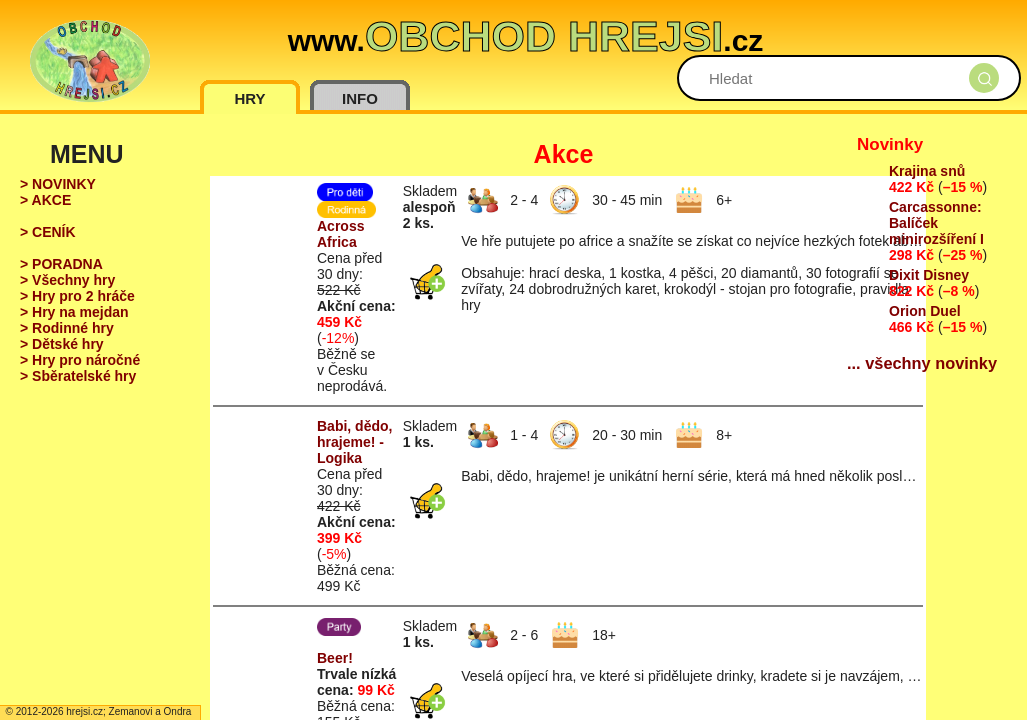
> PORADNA (61, 264)
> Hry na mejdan (74, 312)
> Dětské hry (62, 344)
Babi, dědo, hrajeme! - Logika (354, 442)
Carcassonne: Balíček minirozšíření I (936, 223)
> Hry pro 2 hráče (77, 296)
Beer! (335, 658)
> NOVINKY (58, 184)
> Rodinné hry (67, 328)
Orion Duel (925, 311)
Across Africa (340, 234)
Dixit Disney (929, 275)
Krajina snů (927, 171)
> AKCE (45, 200)
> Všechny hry (67, 280)
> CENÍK (48, 232)
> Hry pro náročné (80, 360)
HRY (249, 98)
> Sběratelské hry (78, 376)
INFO (360, 98)
